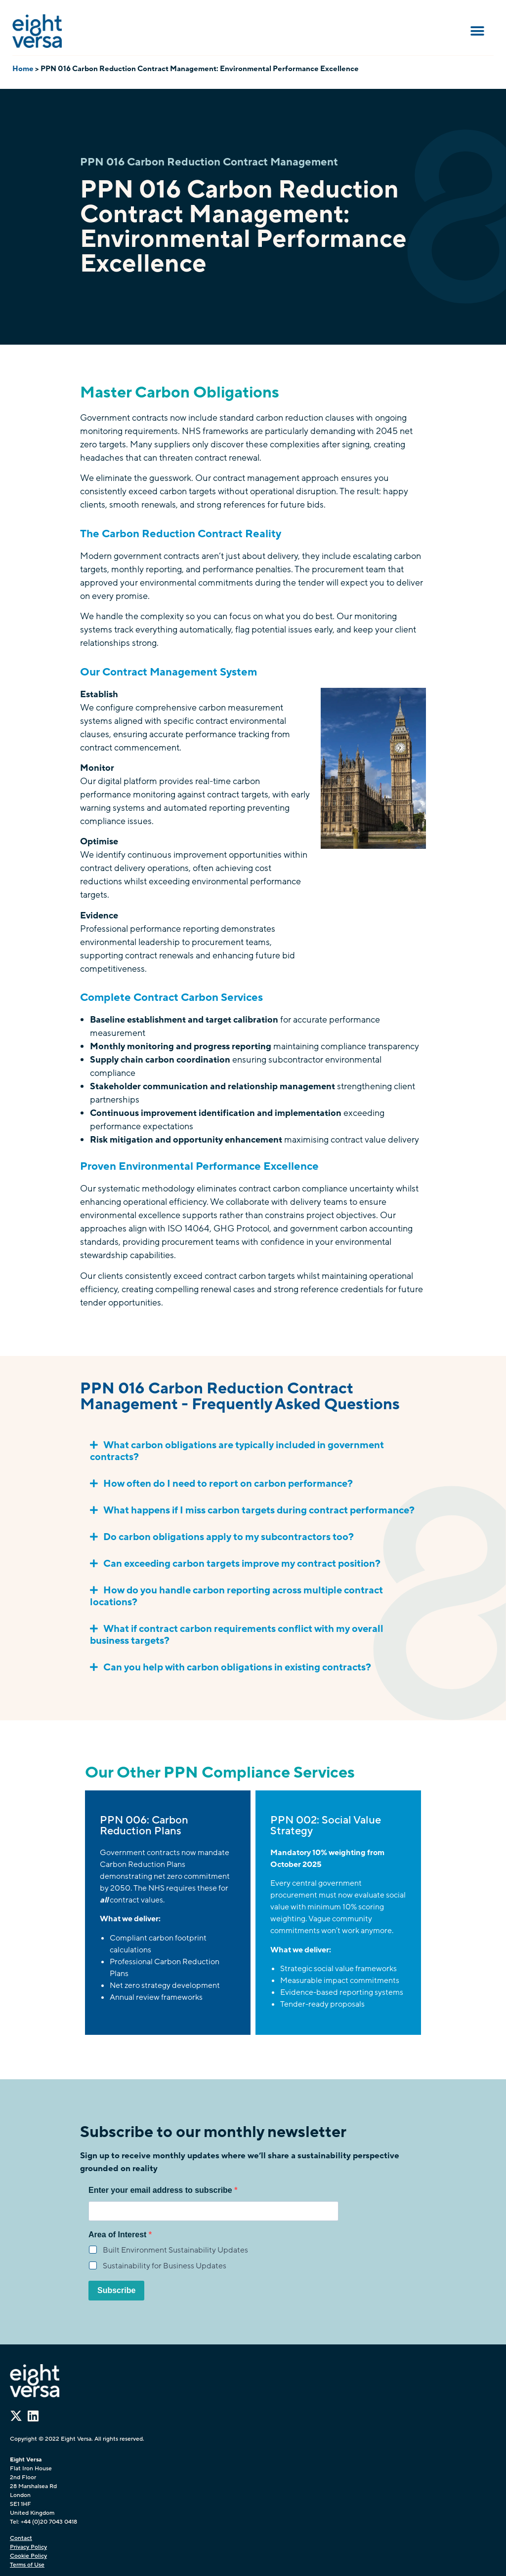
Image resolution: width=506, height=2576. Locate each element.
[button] (477, 31)
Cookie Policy (28, 2556)
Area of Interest (118, 2235)
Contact (21, 2538)
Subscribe (116, 2290)
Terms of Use (27, 2565)
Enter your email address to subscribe (161, 2190)
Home (23, 69)
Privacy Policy (28, 2547)
